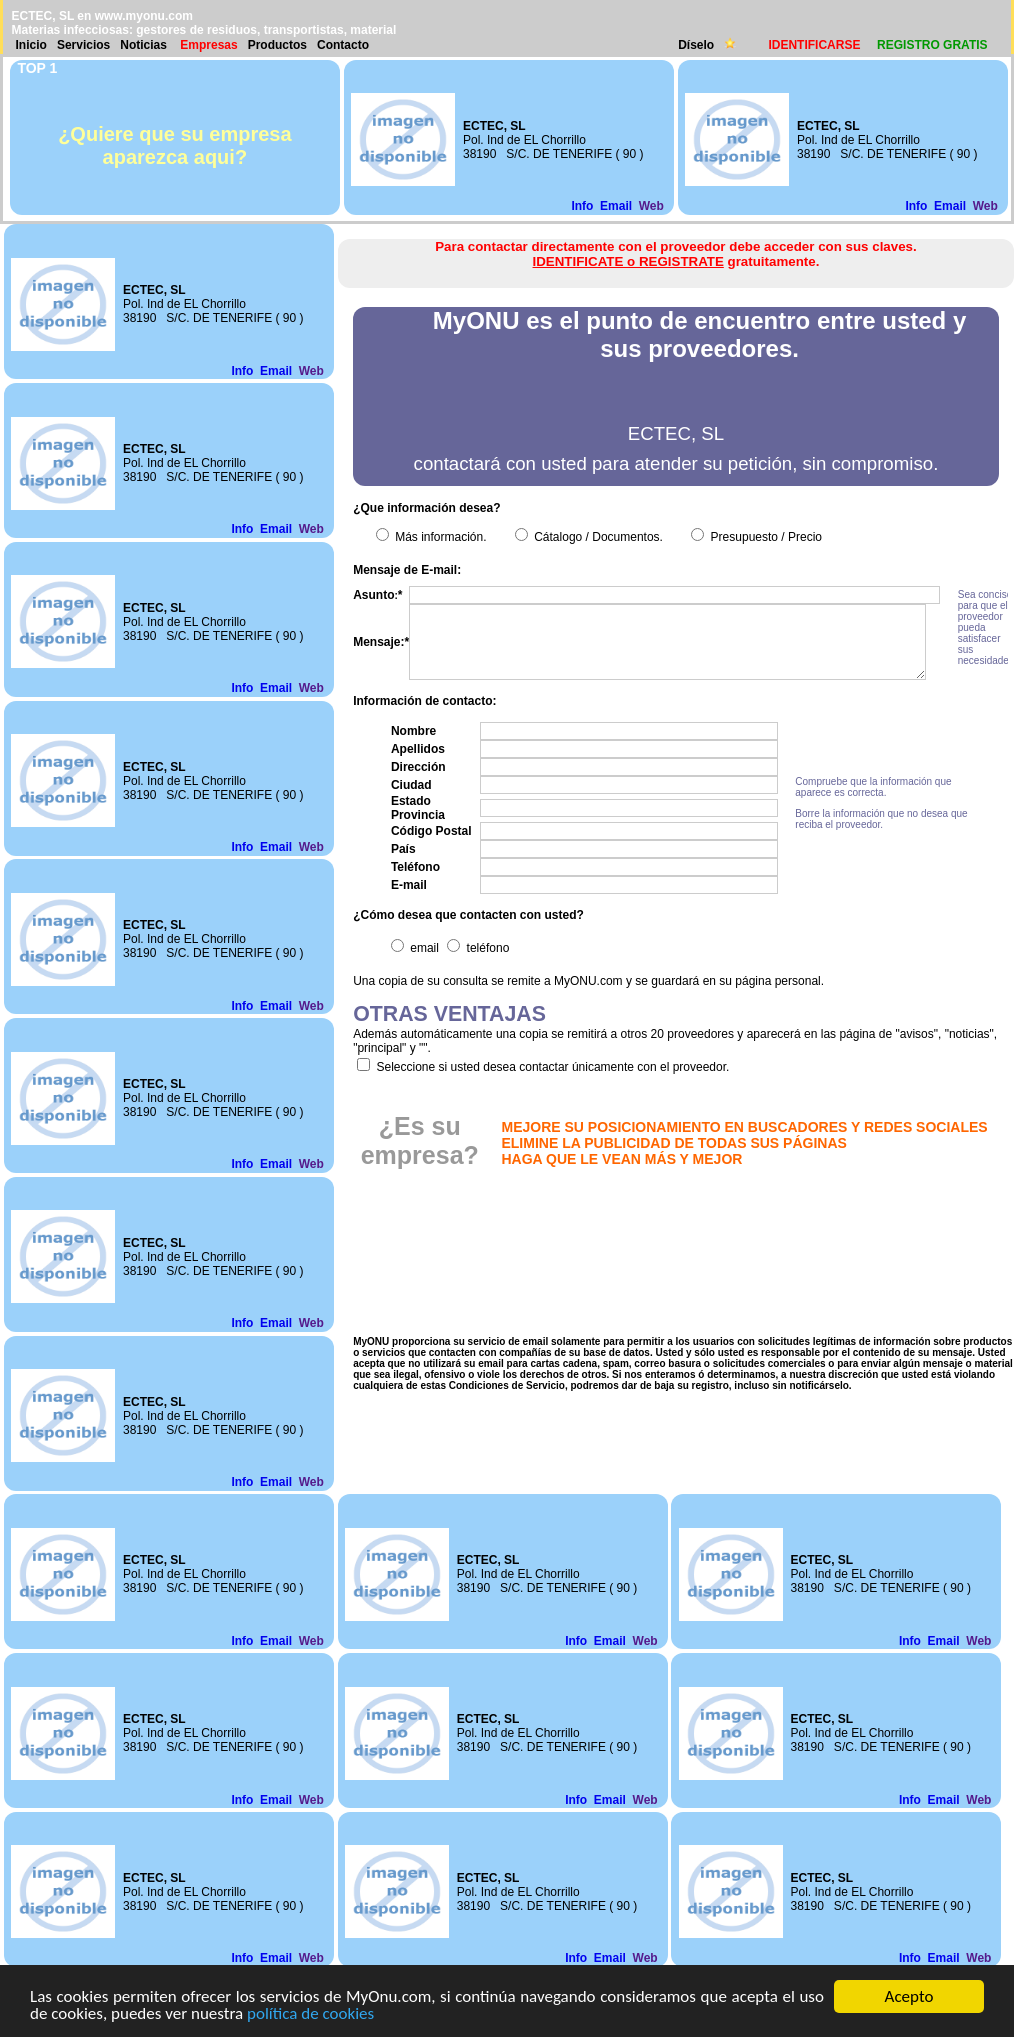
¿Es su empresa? (420, 1140)
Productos (277, 45)
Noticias (143, 45)
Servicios (83, 45)
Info (582, 206)
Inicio (31, 45)
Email (616, 206)
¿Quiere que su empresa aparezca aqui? (174, 145)
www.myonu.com (144, 16)
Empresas (208, 45)
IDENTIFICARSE (814, 45)
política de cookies (310, 2014)
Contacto (343, 45)
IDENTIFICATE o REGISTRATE (628, 261)
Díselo (697, 45)
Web (651, 206)
